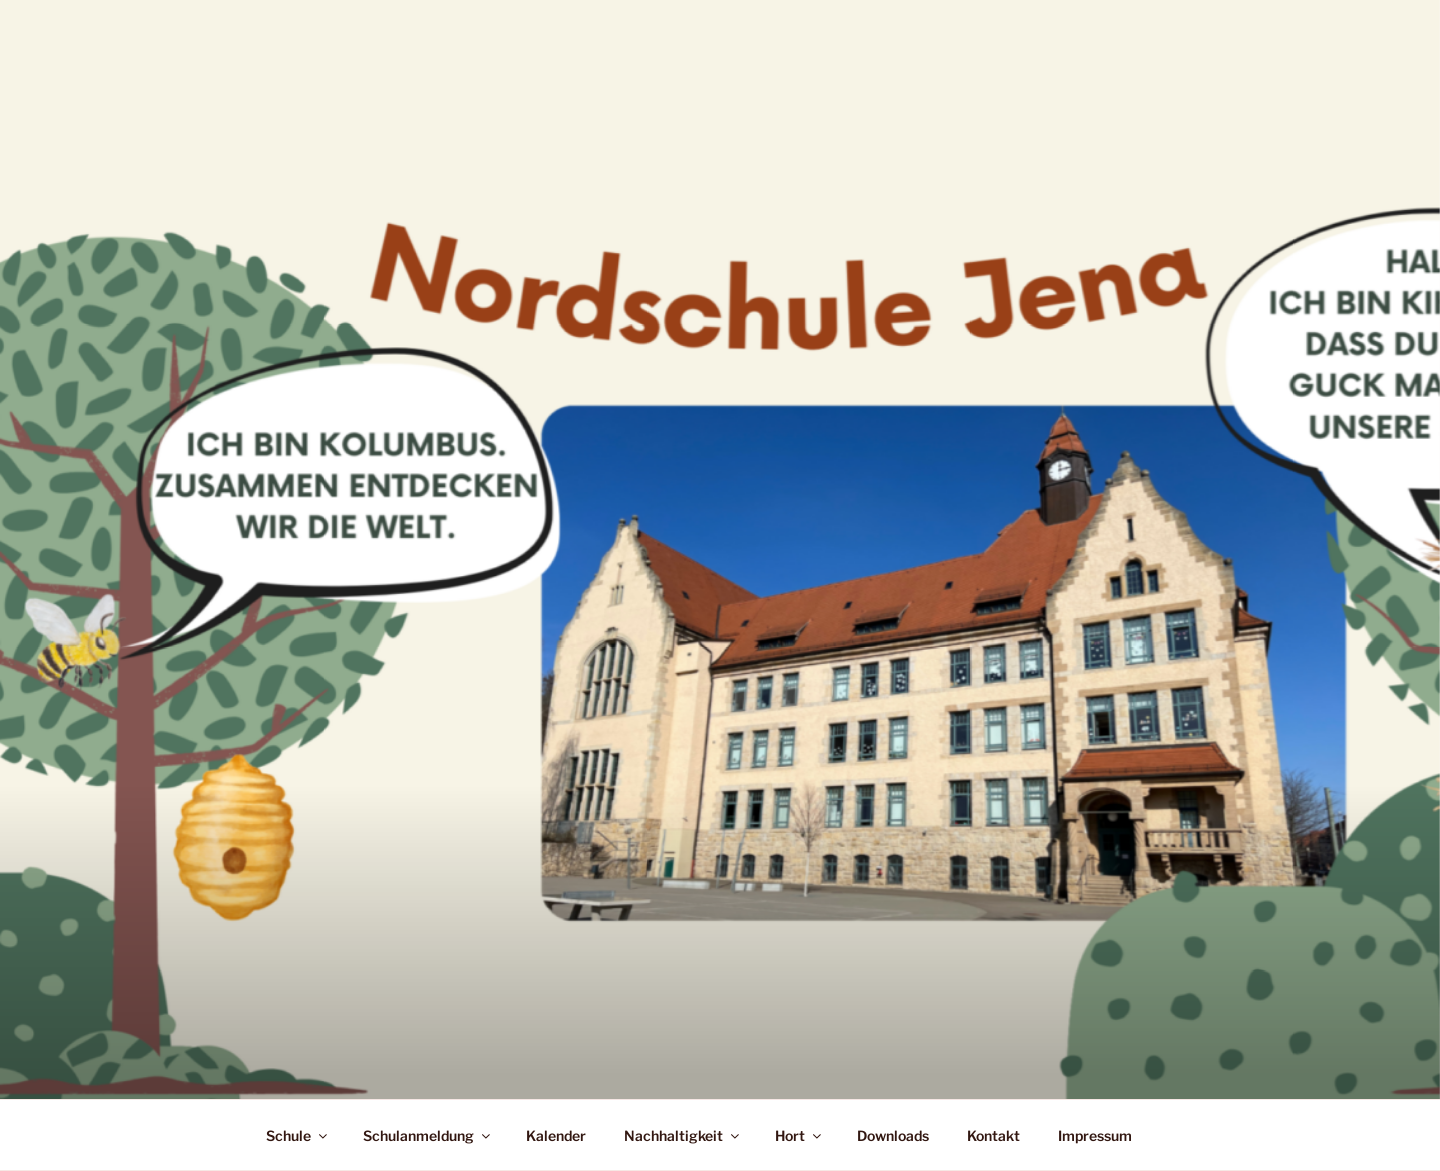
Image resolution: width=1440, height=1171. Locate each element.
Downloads (893, 1135)
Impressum (1095, 1135)
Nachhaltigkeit (683, 1135)
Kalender (556, 1135)
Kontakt (993, 1135)
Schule (298, 1135)
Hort (799, 1135)
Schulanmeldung (428, 1135)
